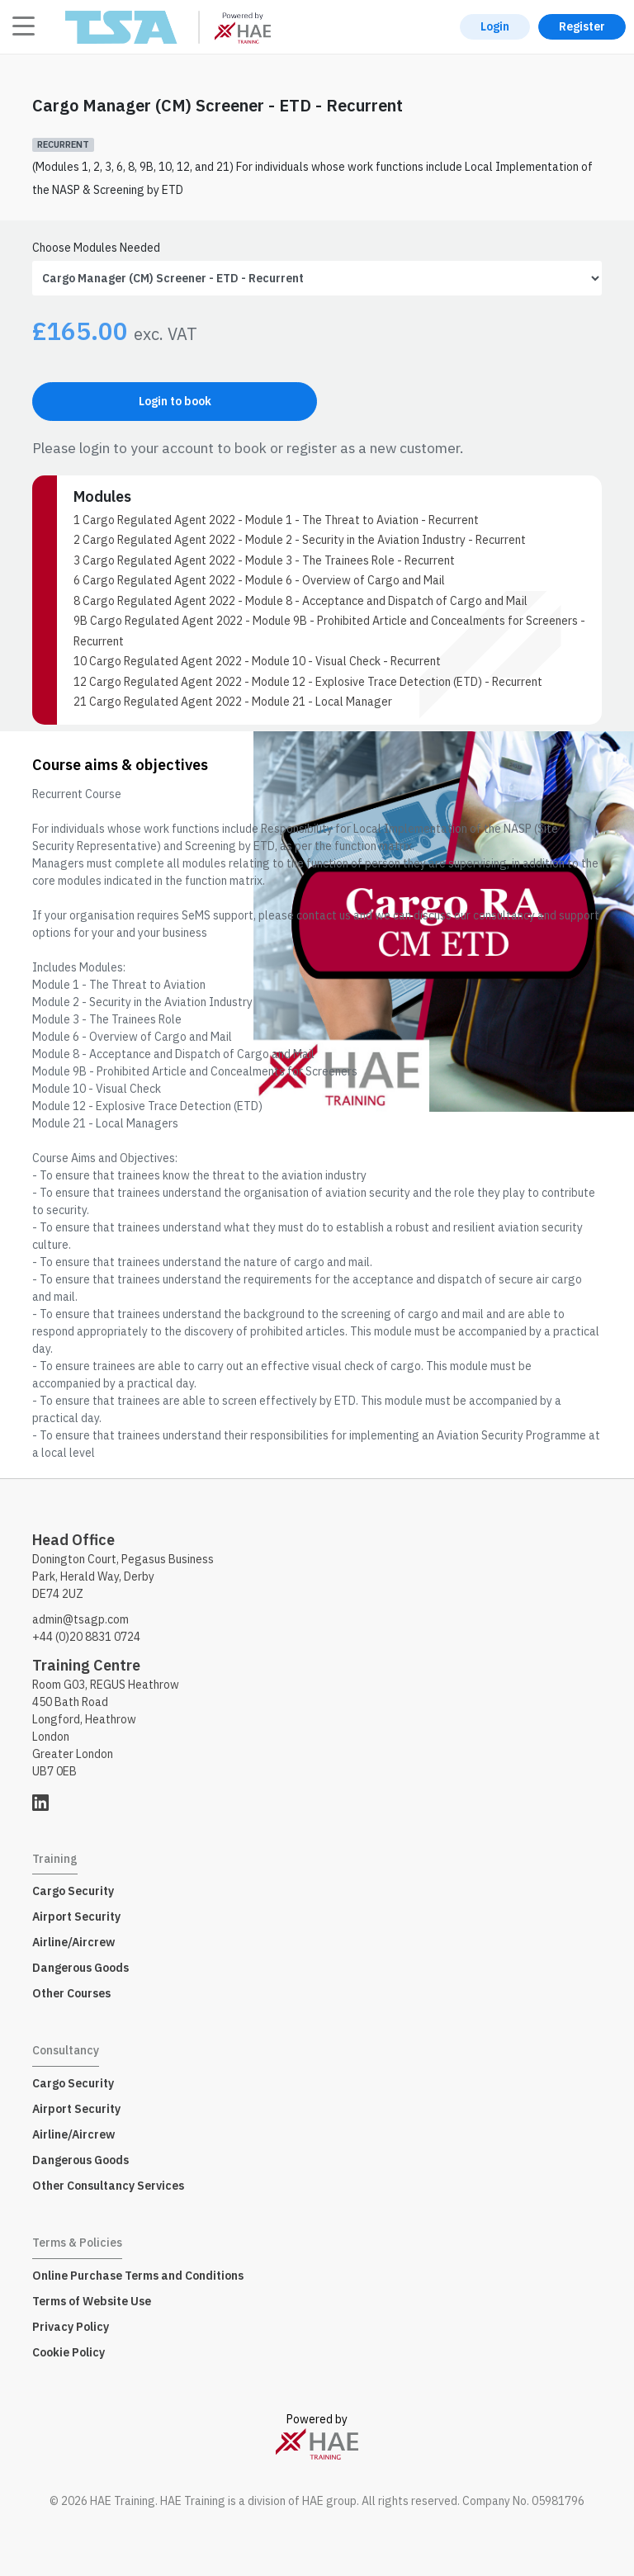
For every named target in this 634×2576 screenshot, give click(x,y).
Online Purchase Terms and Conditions (138, 2275)
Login (494, 26)
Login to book (175, 401)
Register (582, 26)
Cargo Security (73, 1891)
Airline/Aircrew (73, 1942)
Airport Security (76, 1916)
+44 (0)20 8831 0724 (86, 1636)
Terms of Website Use (91, 2301)
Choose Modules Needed (96, 247)
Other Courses (71, 1993)
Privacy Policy (70, 2326)
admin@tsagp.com (80, 1619)
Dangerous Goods (80, 1967)
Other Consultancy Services (108, 2185)
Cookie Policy (68, 2352)
